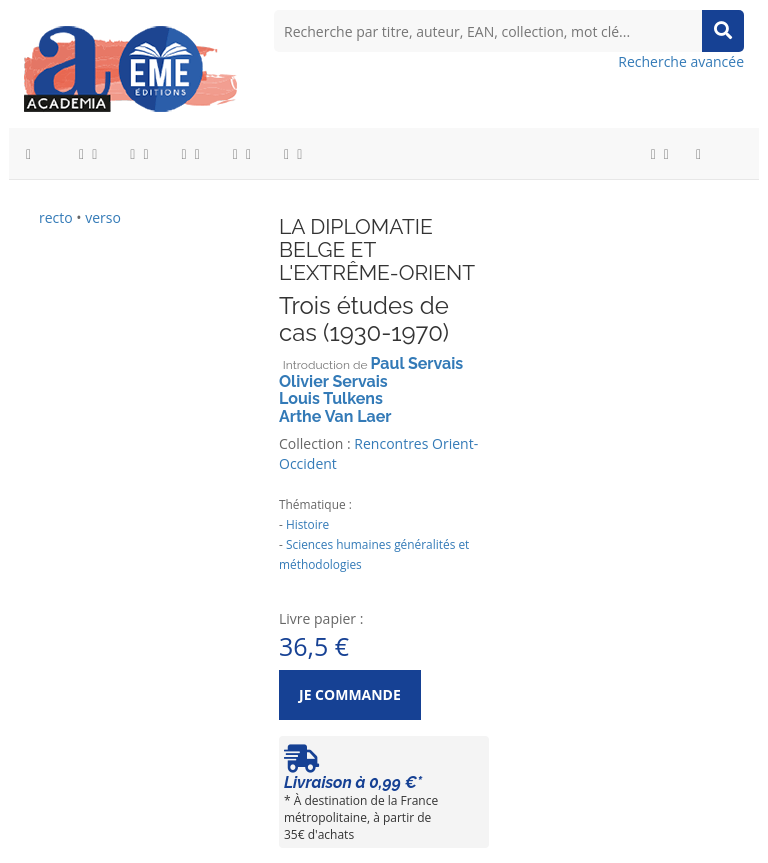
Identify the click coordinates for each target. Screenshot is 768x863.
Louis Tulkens (331, 398)
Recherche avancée (681, 61)
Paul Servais (417, 363)
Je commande (350, 694)
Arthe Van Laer (335, 416)
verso (103, 217)
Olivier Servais (333, 381)
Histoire (307, 524)
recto (56, 217)
